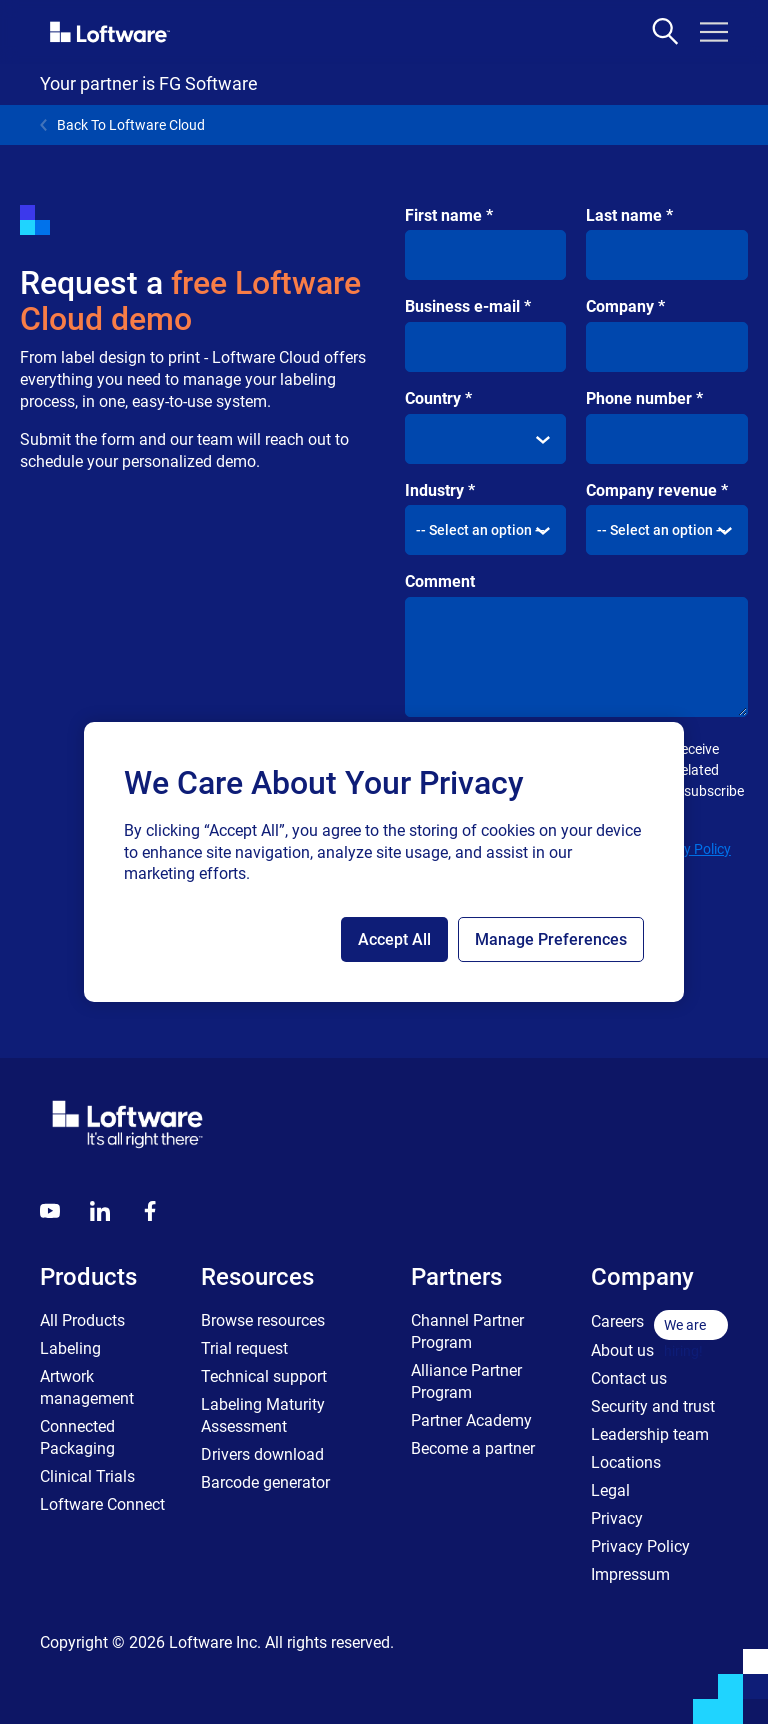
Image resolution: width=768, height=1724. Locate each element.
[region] (384, 862)
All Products (82, 1320)
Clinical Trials (87, 1476)
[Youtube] (50, 1211)
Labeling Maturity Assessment (263, 1415)
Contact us (629, 1378)
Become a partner (473, 1448)
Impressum (630, 1574)
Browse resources (263, 1320)
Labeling (70, 1348)
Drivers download (262, 1454)
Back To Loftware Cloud (122, 125)
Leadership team (650, 1434)
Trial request (244, 1348)
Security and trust (653, 1406)
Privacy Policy (688, 849)
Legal (610, 1490)
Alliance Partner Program (466, 1381)
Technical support (264, 1376)
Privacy (617, 1518)
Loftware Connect (102, 1504)
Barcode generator (265, 1482)
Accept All (394, 939)
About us (622, 1350)
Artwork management (87, 1387)
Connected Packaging (77, 1437)
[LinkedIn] (100, 1211)
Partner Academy (471, 1420)
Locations (626, 1462)
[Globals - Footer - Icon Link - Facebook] (150, 1211)
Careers (617, 1321)
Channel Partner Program (467, 1331)
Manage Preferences (551, 939)
